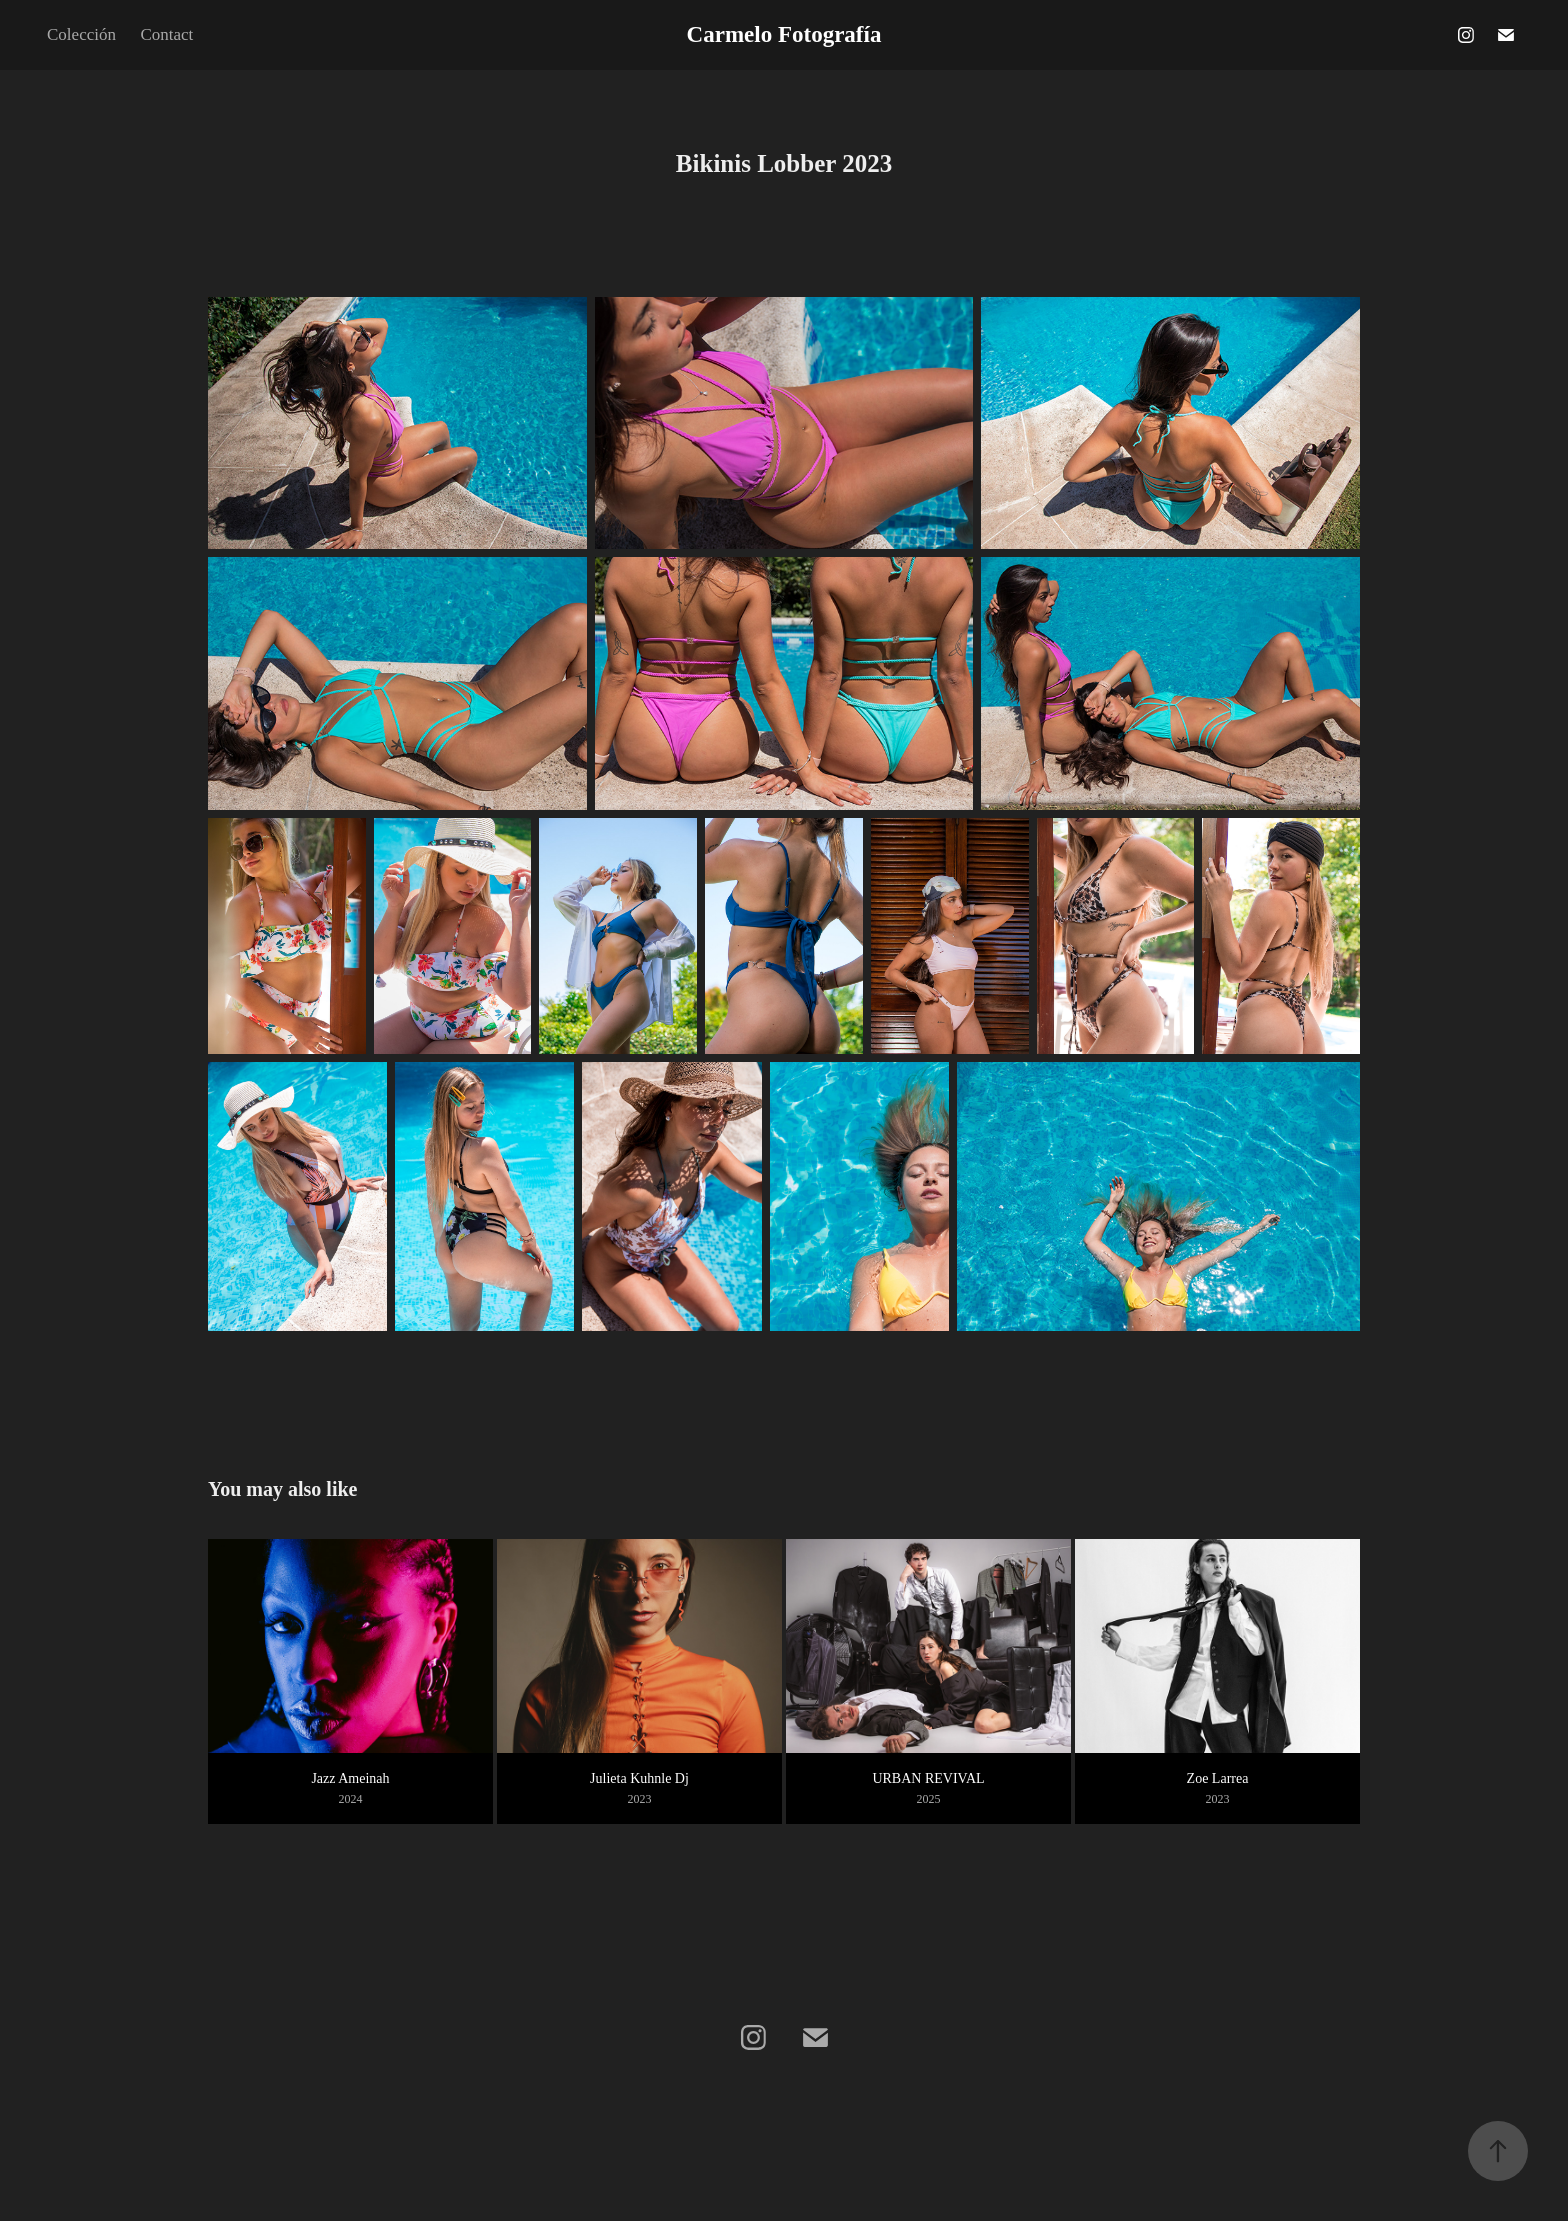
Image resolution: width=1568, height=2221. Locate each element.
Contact (166, 34)
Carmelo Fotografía (784, 34)
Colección (81, 34)
